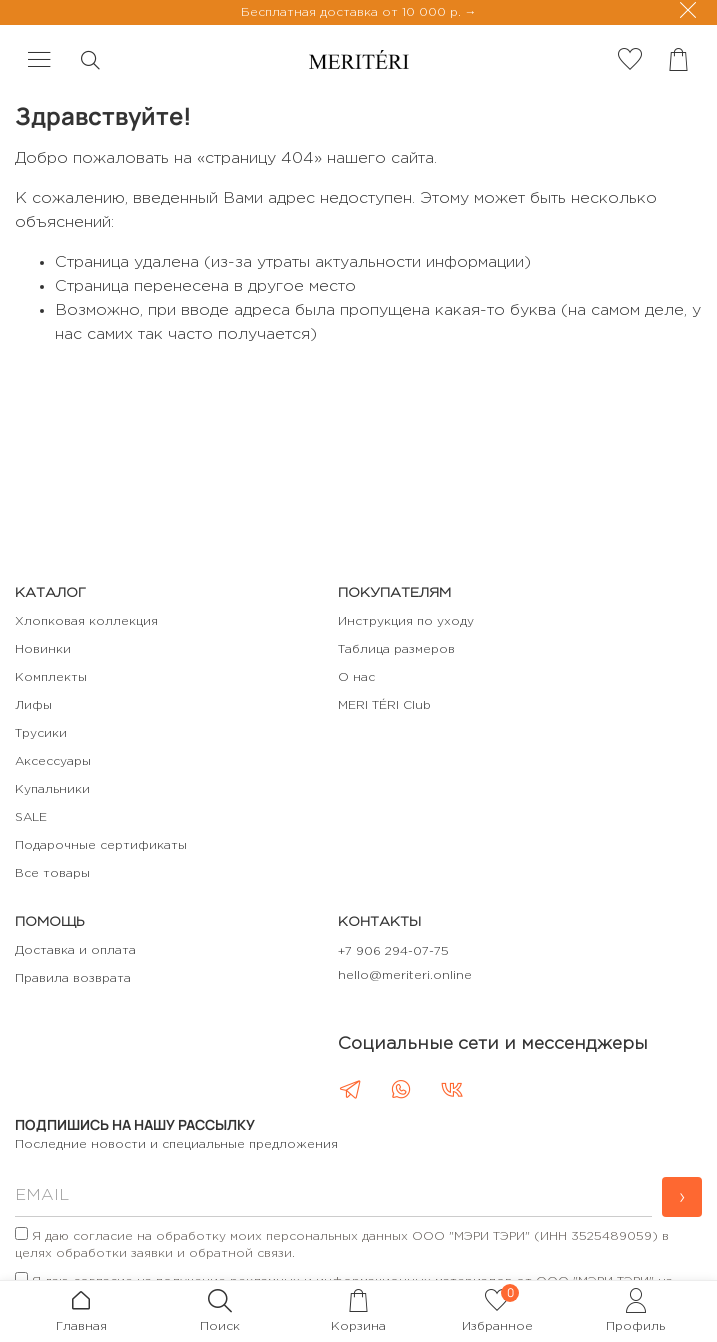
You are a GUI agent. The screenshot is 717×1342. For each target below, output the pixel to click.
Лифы (33, 705)
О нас (356, 677)
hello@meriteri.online (405, 975)
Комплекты (51, 677)
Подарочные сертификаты (101, 845)
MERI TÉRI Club (384, 705)
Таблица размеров (396, 649)
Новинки (43, 649)
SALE (31, 817)
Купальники (52, 789)
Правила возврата (73, 978)
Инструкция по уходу (406, 621)
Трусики (41, 733)
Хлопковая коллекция (86, 621)
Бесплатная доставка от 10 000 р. (353, 12)
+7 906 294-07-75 (393, 951)
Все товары (52, 873)
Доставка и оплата (75, 950)
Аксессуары (53, 761)
